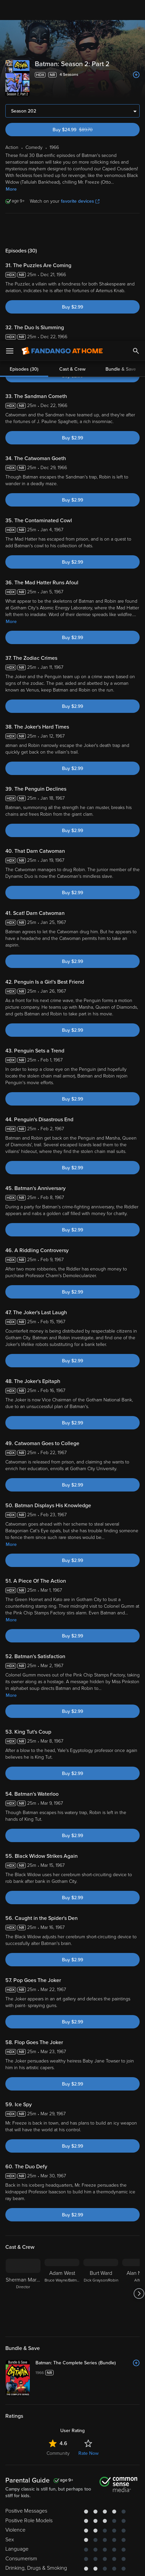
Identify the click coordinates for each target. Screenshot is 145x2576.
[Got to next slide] (139, 2293)
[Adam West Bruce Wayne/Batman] (62, 2293)
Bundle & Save (120, 229)
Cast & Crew (72, 229)
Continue (96, 2565)
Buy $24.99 (84, 130)
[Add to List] (136, 74)
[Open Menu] (9, 10)
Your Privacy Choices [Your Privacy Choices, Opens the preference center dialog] (46, 2565)
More (11, 189)
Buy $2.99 (72, 307)
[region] (72, 2525)
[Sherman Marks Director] (23, 2293)
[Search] (136, 10)
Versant (62, 2484)
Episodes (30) (24, 229)
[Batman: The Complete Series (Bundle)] (87, 2363)
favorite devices (80, 201)
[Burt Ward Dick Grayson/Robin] (101, 2293)
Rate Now (88, 2453)
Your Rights (111, 2504)
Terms (26, 2491)
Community (58, 2453)
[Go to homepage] (62, 10)
